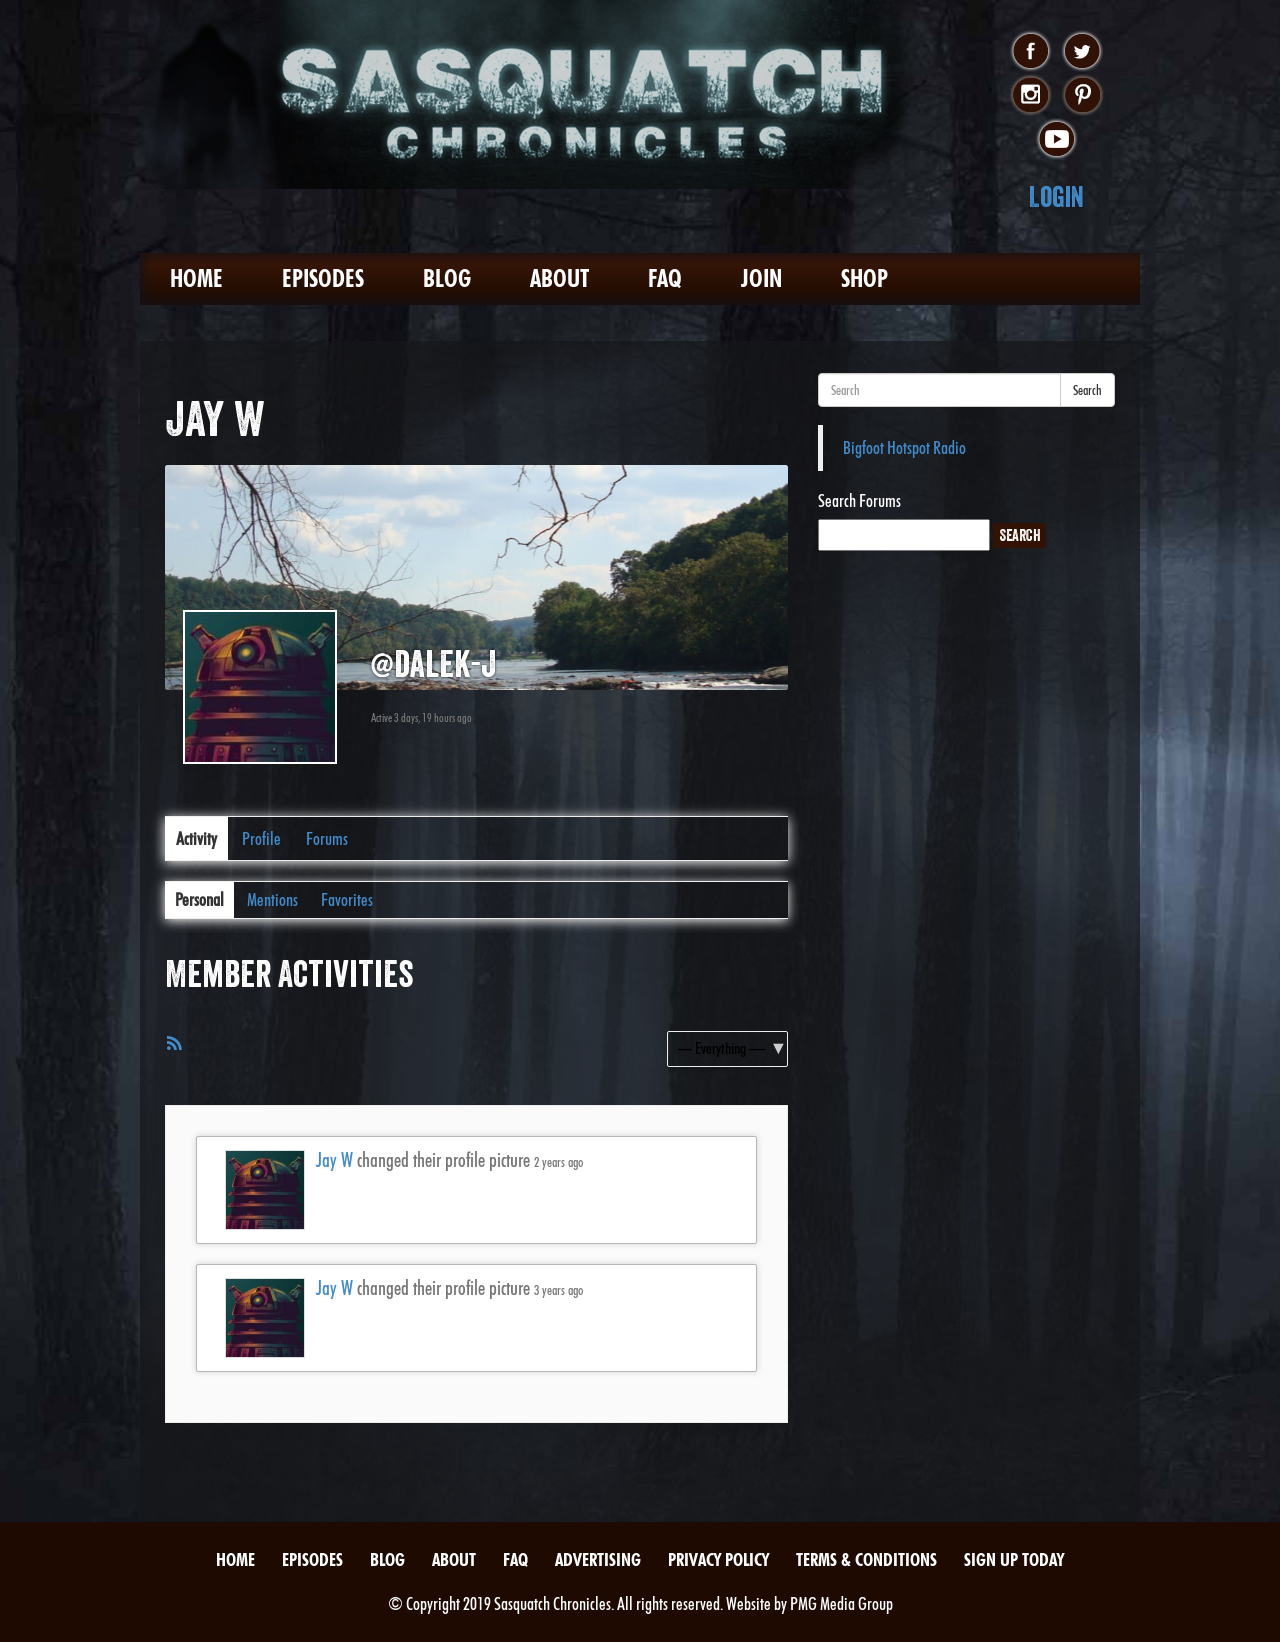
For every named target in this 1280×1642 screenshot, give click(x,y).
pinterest (1082, 96)
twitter (1082, 52)
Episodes (323, 278)
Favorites (347, 899)
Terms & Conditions (866, 1559)
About (559, 278)
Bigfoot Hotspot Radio (904, 447)
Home (196, 278)
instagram (1030, 96)
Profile (261, 838)
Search (1087, 390)
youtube (1056, 140)
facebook (1030, 52)
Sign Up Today (1014, 1559)
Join (761, 278)
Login (1056, 196)
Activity (196, 838)
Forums (327, 838)
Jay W (334, 1160)
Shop (864, 278)
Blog (447, 278)
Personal (199, 899)
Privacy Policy (718, 1559)
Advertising (598, 1559)
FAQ (665, 278)
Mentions (272, 899)
